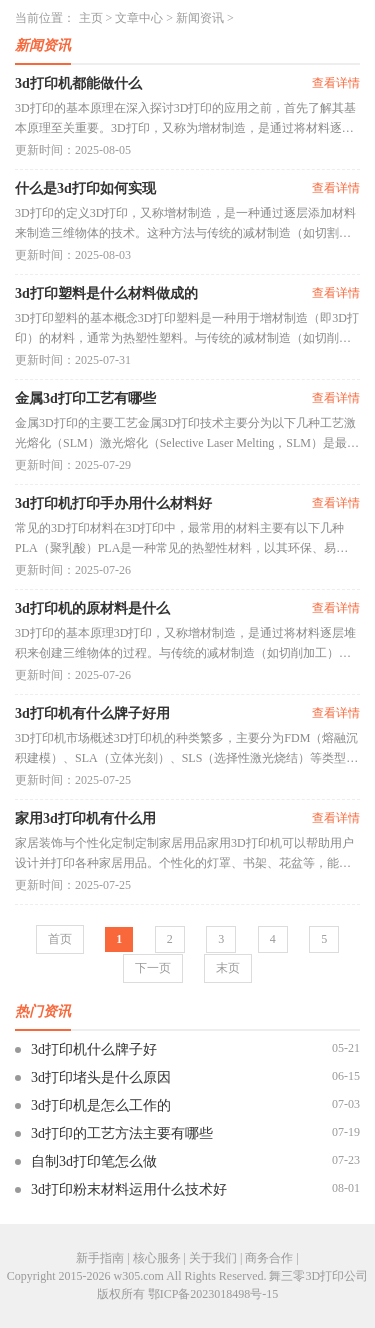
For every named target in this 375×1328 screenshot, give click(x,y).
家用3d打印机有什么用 (85, 818)
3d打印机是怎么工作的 (101, 1105)
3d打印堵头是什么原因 (101, 1077)
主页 (91, 18)
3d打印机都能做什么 (78, 83)
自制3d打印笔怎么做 (94, 1161)
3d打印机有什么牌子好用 (92, 713)
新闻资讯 (200, 18)
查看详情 (336, 83)
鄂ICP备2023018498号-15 (213, 1294)
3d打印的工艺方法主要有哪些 (122, 1133)
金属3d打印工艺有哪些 (85, 398)
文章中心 (139, 18)
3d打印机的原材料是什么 (92, 608)
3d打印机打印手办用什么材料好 (113, 503)
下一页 (153, 968)
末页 (228, 968)
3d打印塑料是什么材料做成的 (106, 293)
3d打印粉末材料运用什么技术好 (129, 1189)
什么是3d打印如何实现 (85, 188)
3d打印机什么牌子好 (94, 1049)
